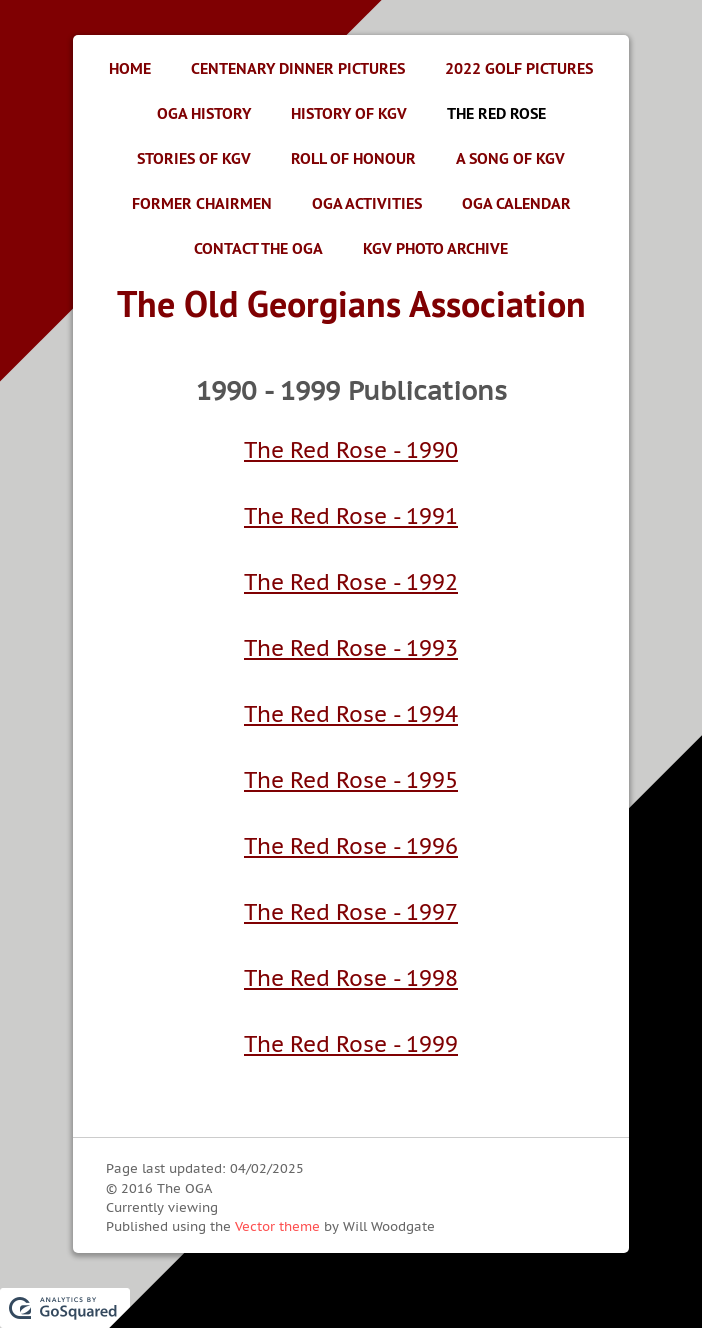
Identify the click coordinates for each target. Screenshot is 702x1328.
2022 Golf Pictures (519, 68)
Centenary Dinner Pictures (298, 68)
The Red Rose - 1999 (351, 1044)
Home (130, 68)
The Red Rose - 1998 (351, 978)
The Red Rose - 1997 (351, 912)
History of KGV (349, 113)
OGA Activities (367, 203)
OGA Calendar (516, 203)
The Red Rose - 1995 (351, 780)
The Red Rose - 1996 (351, 846)
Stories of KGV (194, 158)
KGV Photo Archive (435, 248)
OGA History (204, 113)
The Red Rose (496, 113)
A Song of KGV (510, 158)
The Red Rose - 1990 (351, 450)
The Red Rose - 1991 (351, 516)
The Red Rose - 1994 (351, 714)
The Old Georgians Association (351, 304)
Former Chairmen (202, 203)
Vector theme (277, 1226)
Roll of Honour (353, 158)
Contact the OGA (258, 248)
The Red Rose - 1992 (351, 582)
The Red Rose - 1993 (351, 648)
